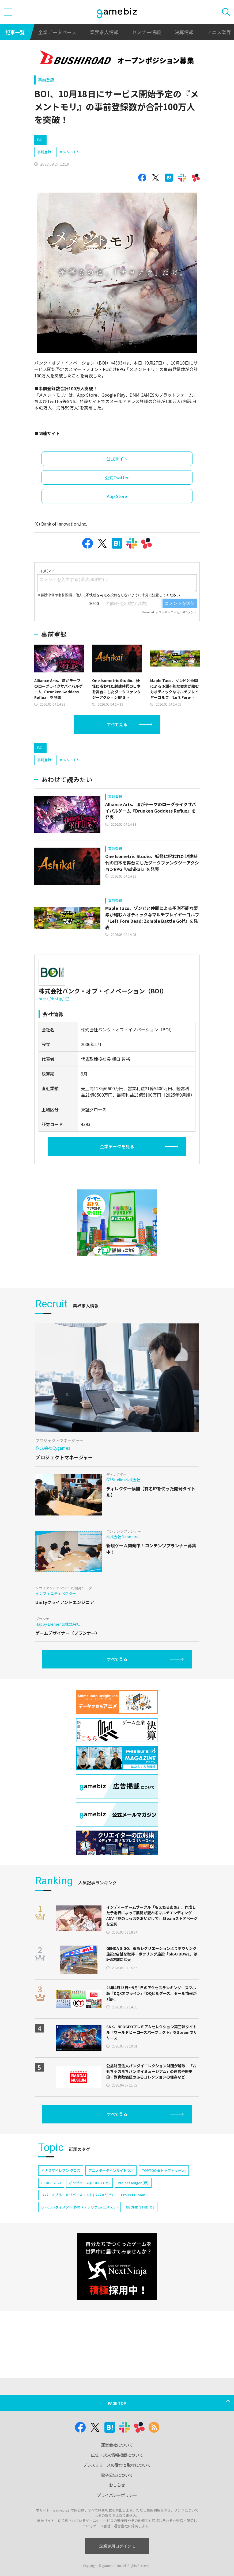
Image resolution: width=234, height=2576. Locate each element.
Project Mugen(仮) (133, 2182)
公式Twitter (117, 477)
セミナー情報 (146, 32)
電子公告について (117, 2475)
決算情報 (184, 32)
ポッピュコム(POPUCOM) (89, 2182)
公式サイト (117, 459)
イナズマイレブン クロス (60, 2170)
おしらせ (117, 2485)
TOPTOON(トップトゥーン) (164, 2170)
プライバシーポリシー (117, 2495)
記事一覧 (15, 32)
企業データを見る (117, 1146)
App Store (117, 496)
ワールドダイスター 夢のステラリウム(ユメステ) (79, 2207)
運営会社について (117, 2445)
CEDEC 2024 (51, 2182)
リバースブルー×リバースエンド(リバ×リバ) (77, 2194)
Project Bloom (133, 2194)
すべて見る (117, 724)
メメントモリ (69, 151)
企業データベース (57, 32)
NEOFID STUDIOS (140, 2207)
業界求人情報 (104, 32)
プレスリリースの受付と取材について (117, 2465)
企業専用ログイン (117, 2546)
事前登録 (46, 80)
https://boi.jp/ (54, 998)
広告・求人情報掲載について (117, 2455)
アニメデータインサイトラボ (111, 2170)
